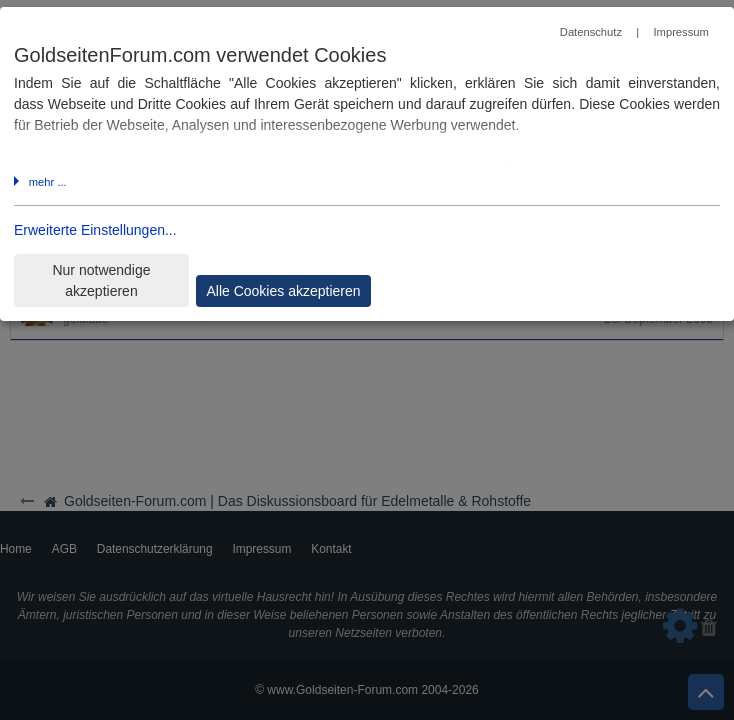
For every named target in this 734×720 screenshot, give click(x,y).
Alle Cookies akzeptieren (283, 291)
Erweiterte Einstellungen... (95, 230)
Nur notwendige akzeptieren (101, 280)
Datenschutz (591, 32)
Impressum (680, 32)
